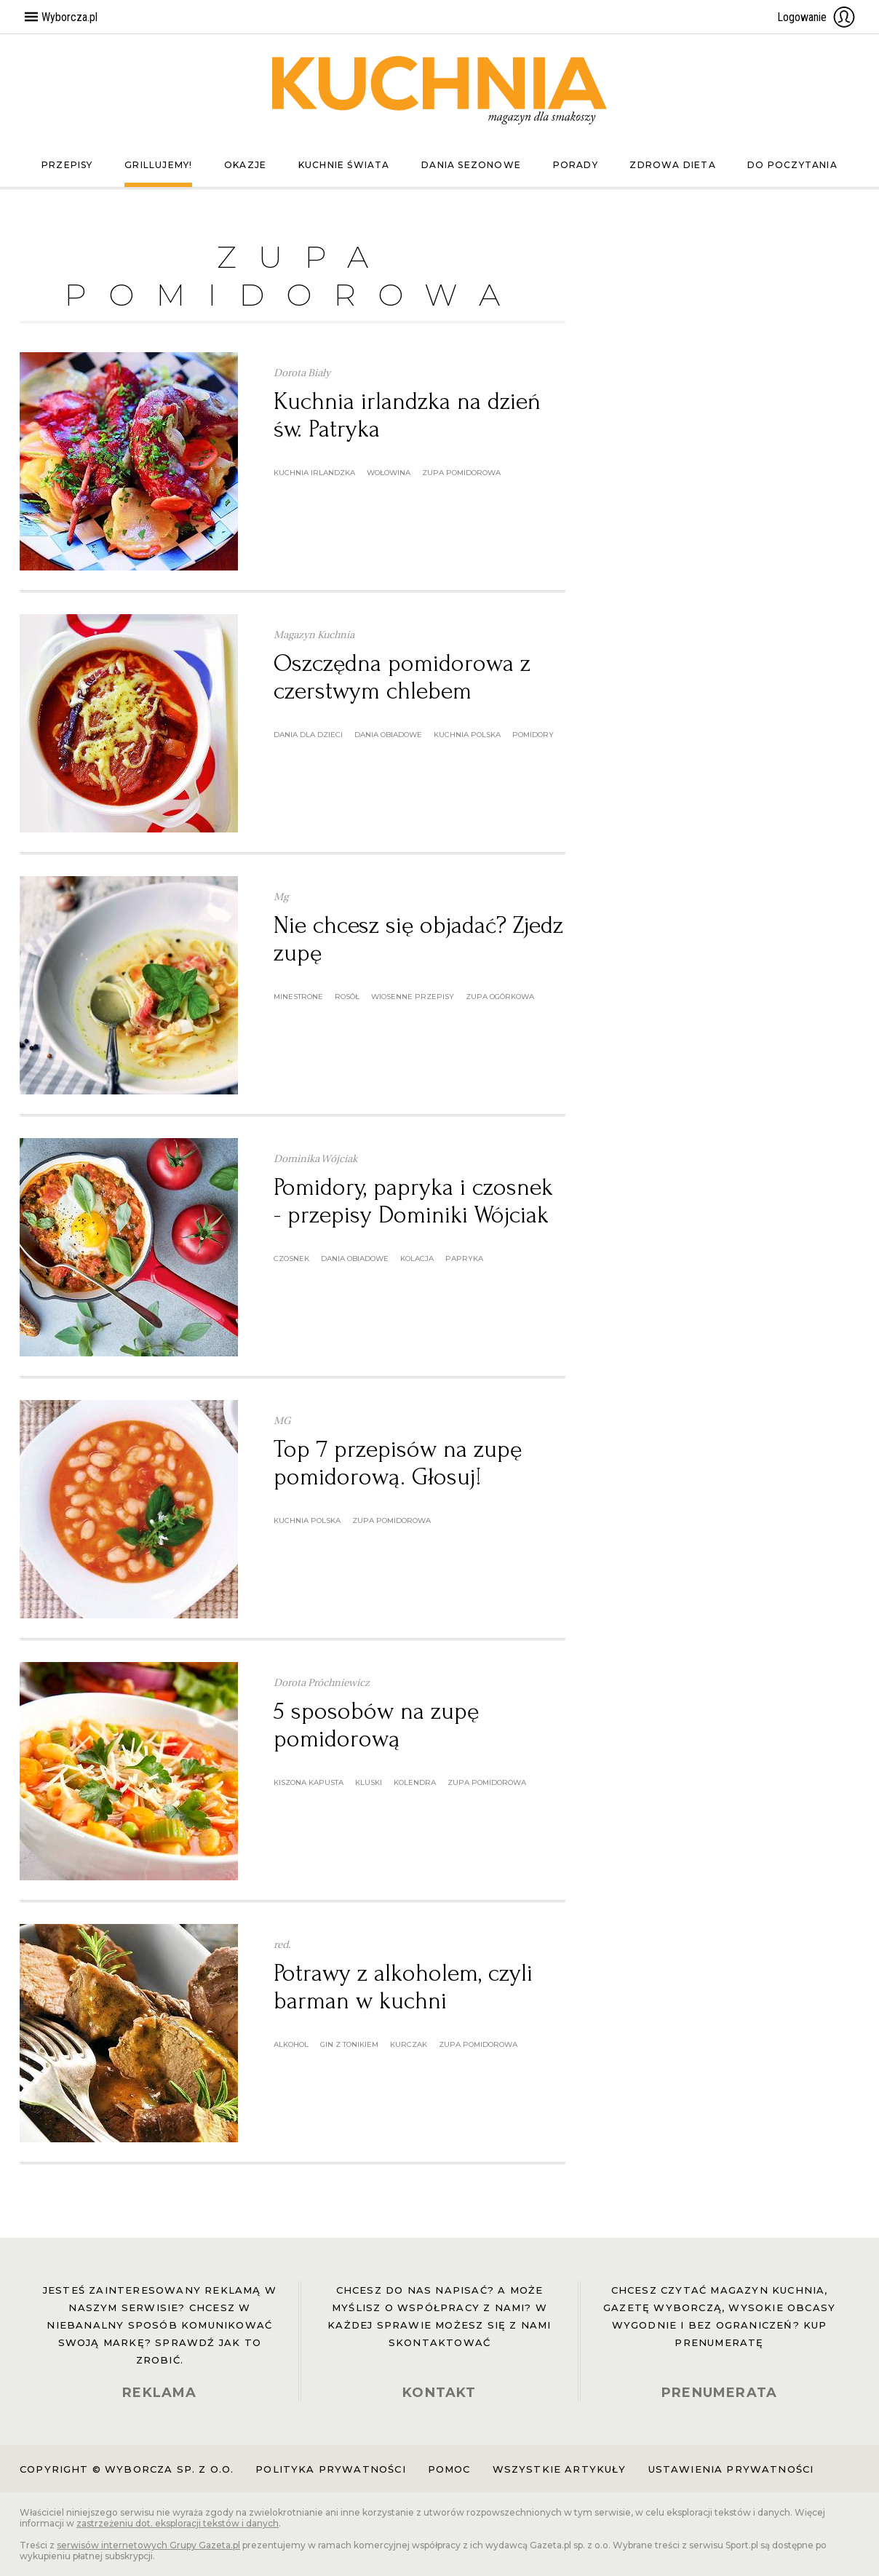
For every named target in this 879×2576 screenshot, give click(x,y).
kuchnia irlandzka (314, 472)
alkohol (291, 2044)
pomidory (533, 734)
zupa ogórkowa (500, 996)
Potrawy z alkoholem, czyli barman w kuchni (403, 1987)
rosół (347, 996)
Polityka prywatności (330, 2469)
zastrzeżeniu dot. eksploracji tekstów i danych (177, 2523)
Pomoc (449, 2469)
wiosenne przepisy (412, 996)
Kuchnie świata (344, 164)
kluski (368, 1782)
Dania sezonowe (471, 164)
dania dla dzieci (308, 734)
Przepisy (67, 164)
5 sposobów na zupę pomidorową (376, 1725)
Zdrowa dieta (672, 164)
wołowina (388, 472)
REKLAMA (159, 2393)
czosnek (291, 1258)
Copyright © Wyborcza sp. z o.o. (127, 2469)
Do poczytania (792, 164)
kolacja (417, 1258)
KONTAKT (439, 2393)
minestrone (298, 996)
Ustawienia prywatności (731, 2469)
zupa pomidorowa (461, 472)
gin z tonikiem (349, 2044)
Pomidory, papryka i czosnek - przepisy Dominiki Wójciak (413, 1201)
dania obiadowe (388, 734)
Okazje (245, 164)
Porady (575, 164)
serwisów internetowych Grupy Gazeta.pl (148, 2545)
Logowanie (816, 16)
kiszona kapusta (308, 1782)
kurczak (408, 2044)
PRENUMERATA (719, 2393)
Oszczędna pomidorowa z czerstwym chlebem (402, 677)
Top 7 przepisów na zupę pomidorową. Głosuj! (398, 1463)
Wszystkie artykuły (560, 2469)
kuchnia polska (467, 734)
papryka (464, 1258)
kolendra (415, 1782)
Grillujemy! (158, 164)
